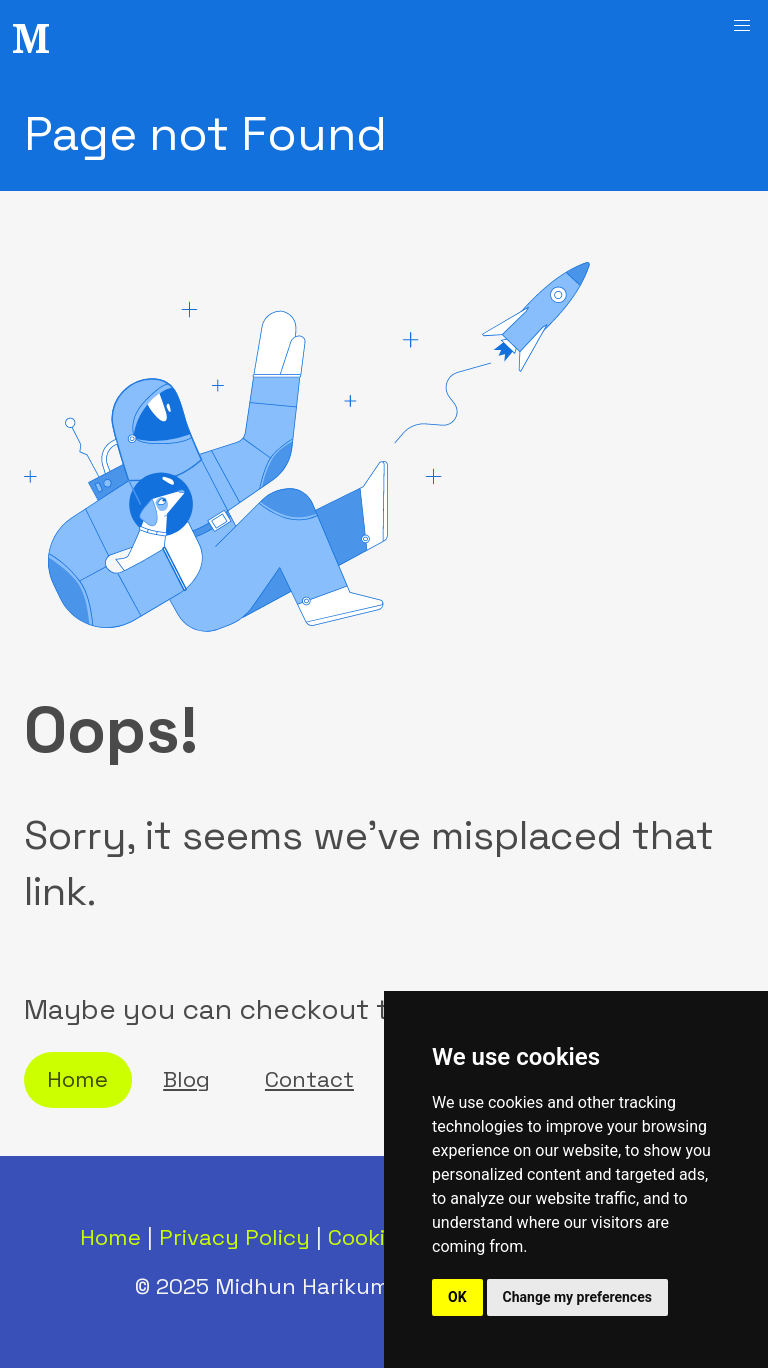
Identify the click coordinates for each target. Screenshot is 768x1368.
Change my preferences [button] (577, 1297)
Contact (309, 1079)
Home (77, 1079)
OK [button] (457, 1297)
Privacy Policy (234, 1237)
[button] (742, 26)
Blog (186, 1079)
